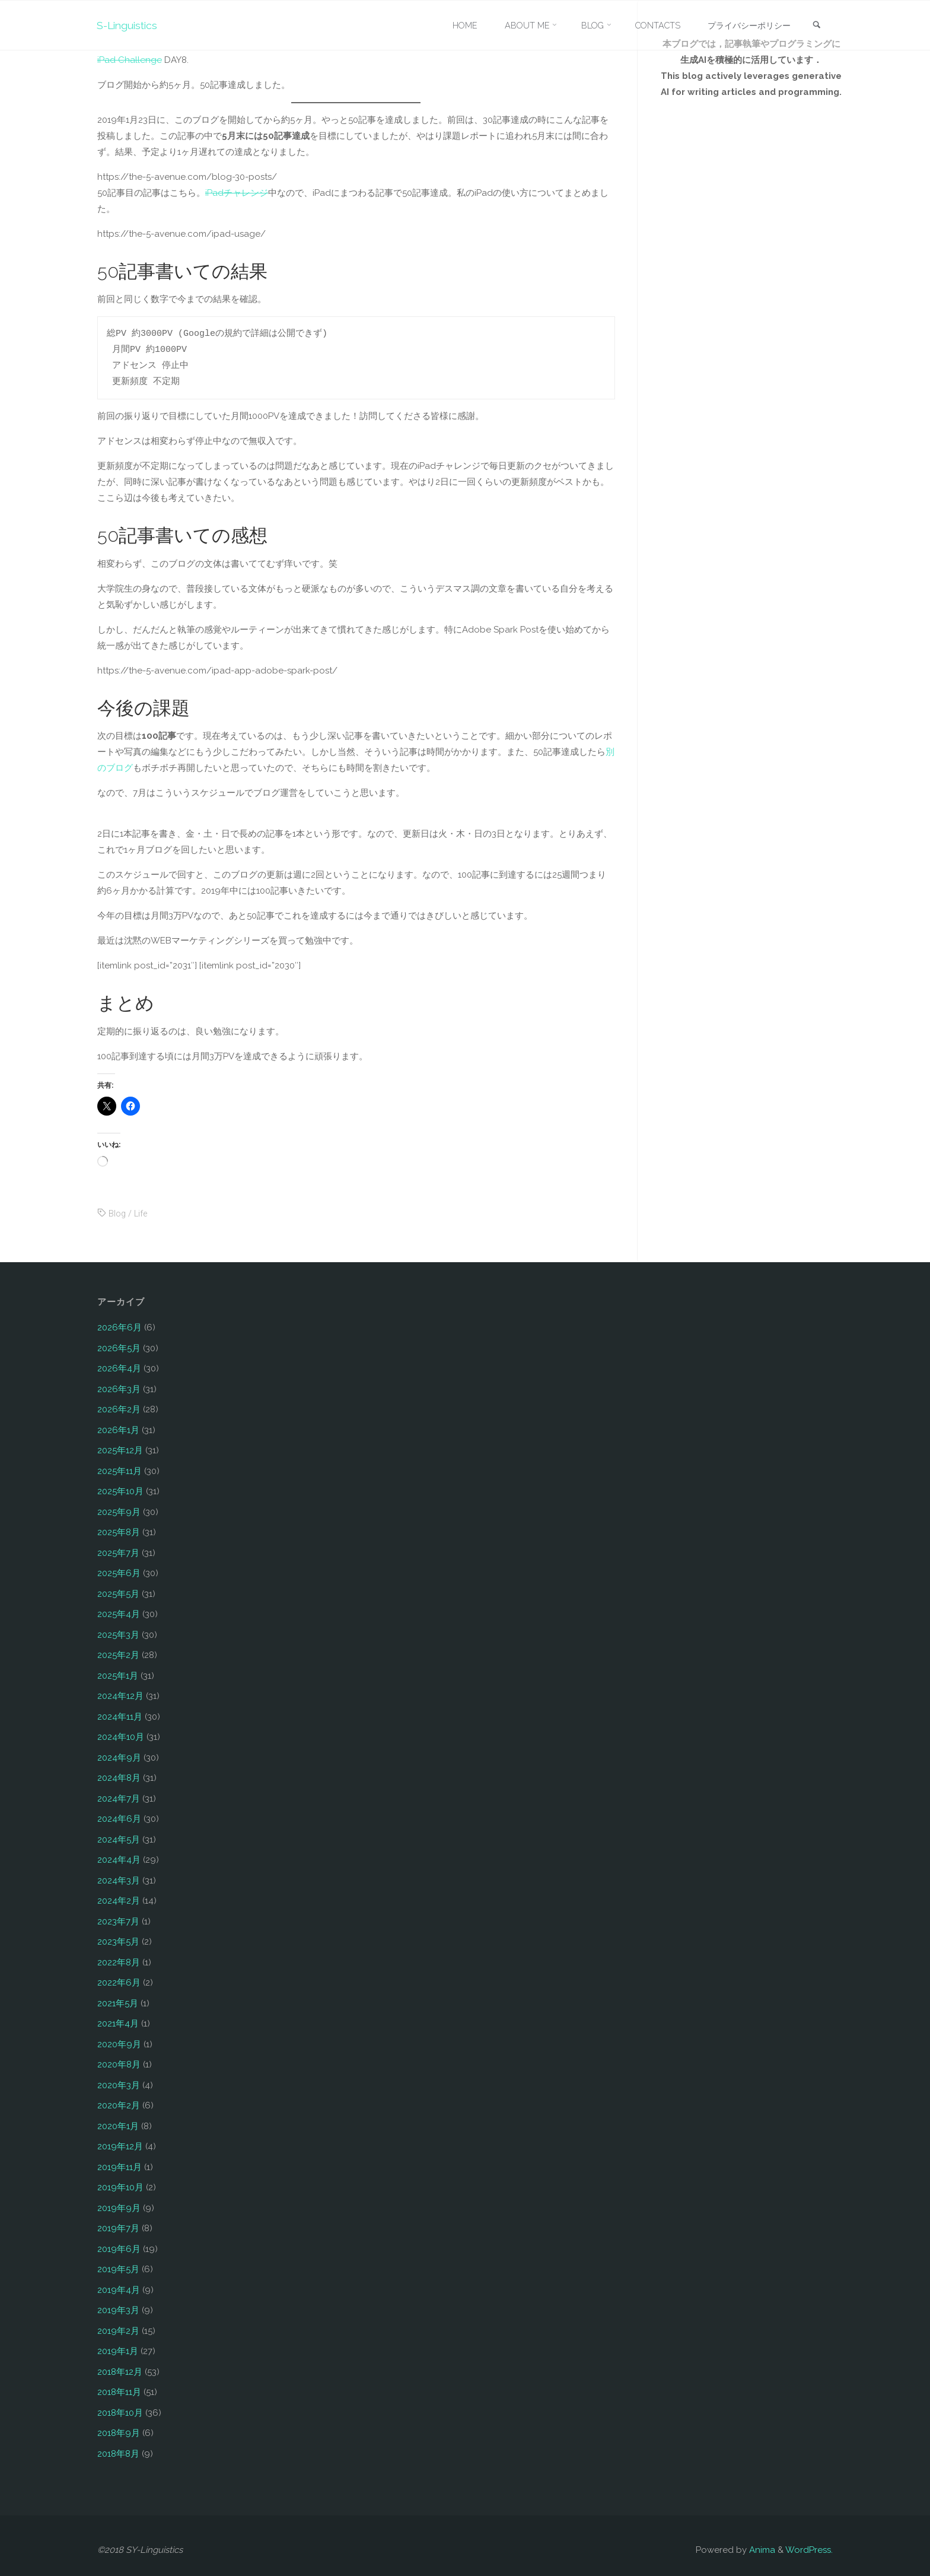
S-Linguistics (129, 25)
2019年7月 (118, 2228)
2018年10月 (120, 2412)
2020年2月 (118, 2105)
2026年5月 (119, 1348)
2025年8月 (118, 1532)
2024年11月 (119, 1716)
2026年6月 (119, 1327)
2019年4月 (118, 2290)
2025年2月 (118, 1655)
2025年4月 (118, 1614)
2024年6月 (119, 1818)
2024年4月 (119, 1859)
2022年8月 (118, 1962)
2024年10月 (120, 1737)
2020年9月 (119, 2044)
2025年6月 (119, 1573)
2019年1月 (117, 2351)
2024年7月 (118, 1798)
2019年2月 (118, 2331)
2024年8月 (119, 1778)
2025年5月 (118, 1594)
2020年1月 (118, 2126)
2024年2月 (118, 1900)
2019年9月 (119, 2208)
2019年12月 (120, 2146)
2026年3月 (119, 1389)
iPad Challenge (129, 60)
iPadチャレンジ (236, 193)
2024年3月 (118, 1880)
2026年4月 (119, 1368)
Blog (117, 1213)
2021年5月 (117, 2003)
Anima (761, 2550)
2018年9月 (118, 2433)
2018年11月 (119, 2392)
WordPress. (809, 2550)
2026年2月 (119, 1409)
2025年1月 (117, 1675)
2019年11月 (119, 2167)
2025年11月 (119, 1471)
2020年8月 (119, 2064)
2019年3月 (118, 2310)
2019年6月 (119, 2249)
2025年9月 (119, 1512)
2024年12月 (120, 1696)
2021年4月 (118, 2023)
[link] (815, 26)
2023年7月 (118, 1921)
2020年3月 (118, 2085)
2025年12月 (120, 1450)
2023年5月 (118, 1941)
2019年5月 (118, 2269)
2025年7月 (118, 1553)
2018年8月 (118, 2453)
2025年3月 (118, 1635)
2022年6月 (119, 1982)
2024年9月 (119, 1757)
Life (142, 1213)
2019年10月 (120, 2187)
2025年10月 (120, 1491)
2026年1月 (118, 1430)
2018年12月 (119, 2372)
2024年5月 (118, 1839)
